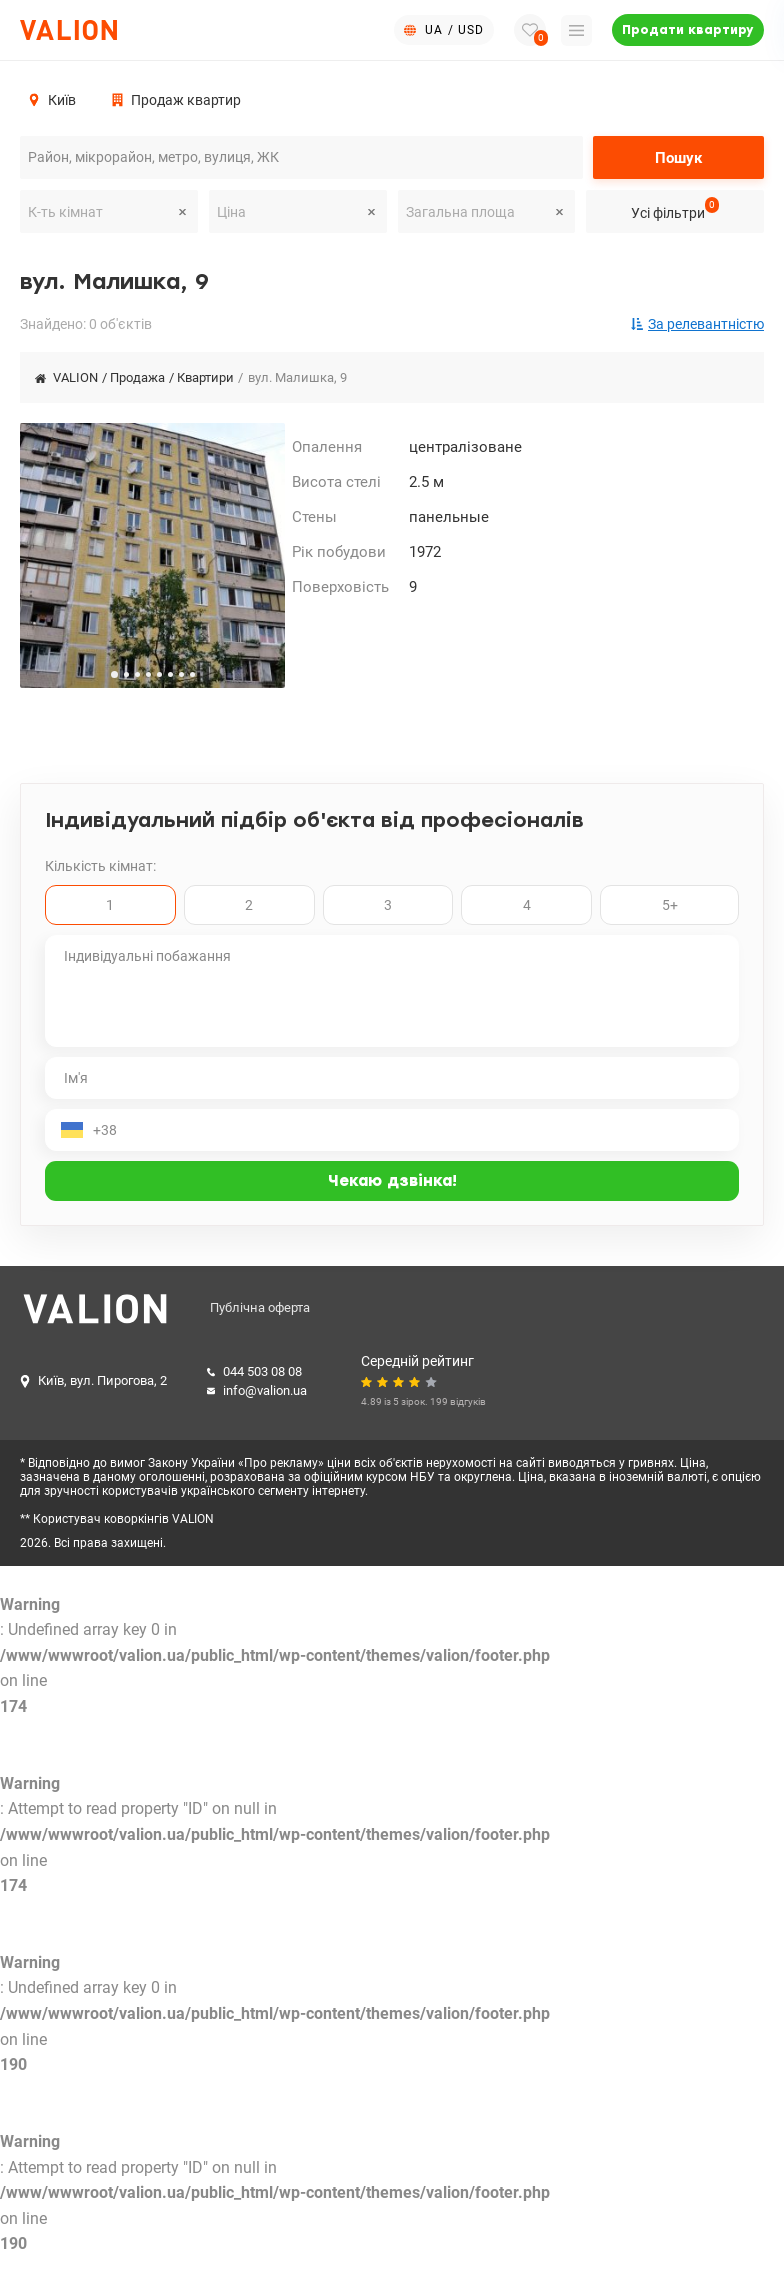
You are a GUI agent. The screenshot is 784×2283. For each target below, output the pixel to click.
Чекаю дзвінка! (392, 1181)
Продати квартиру (688, 30)
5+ (670, 905)
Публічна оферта (260, 1308)
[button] (114, 674)
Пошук (678, 158)
